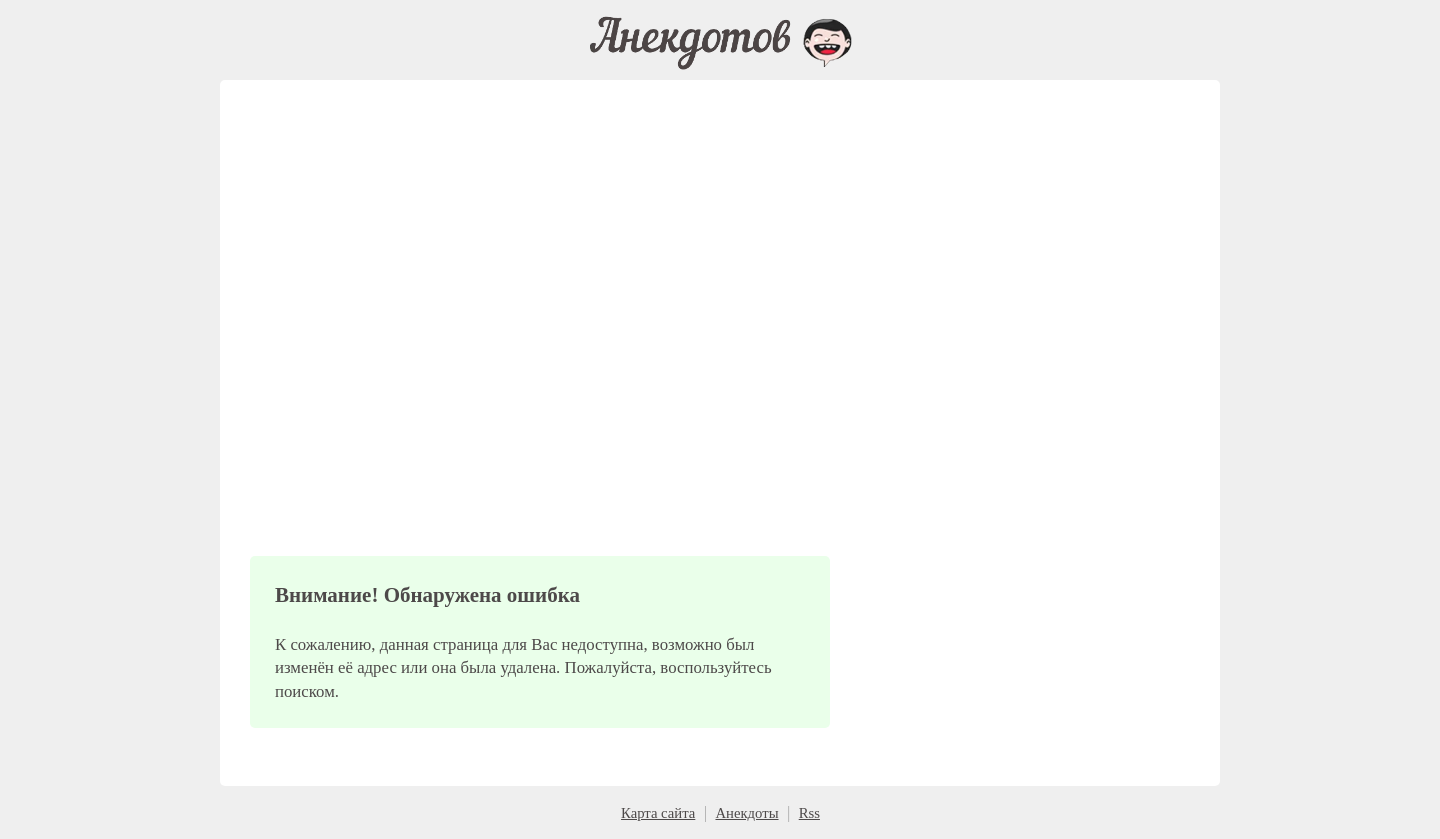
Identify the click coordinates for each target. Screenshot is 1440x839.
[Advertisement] (540, 350)
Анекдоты (746, 813)
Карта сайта (658, 813)
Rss (809, 813)
